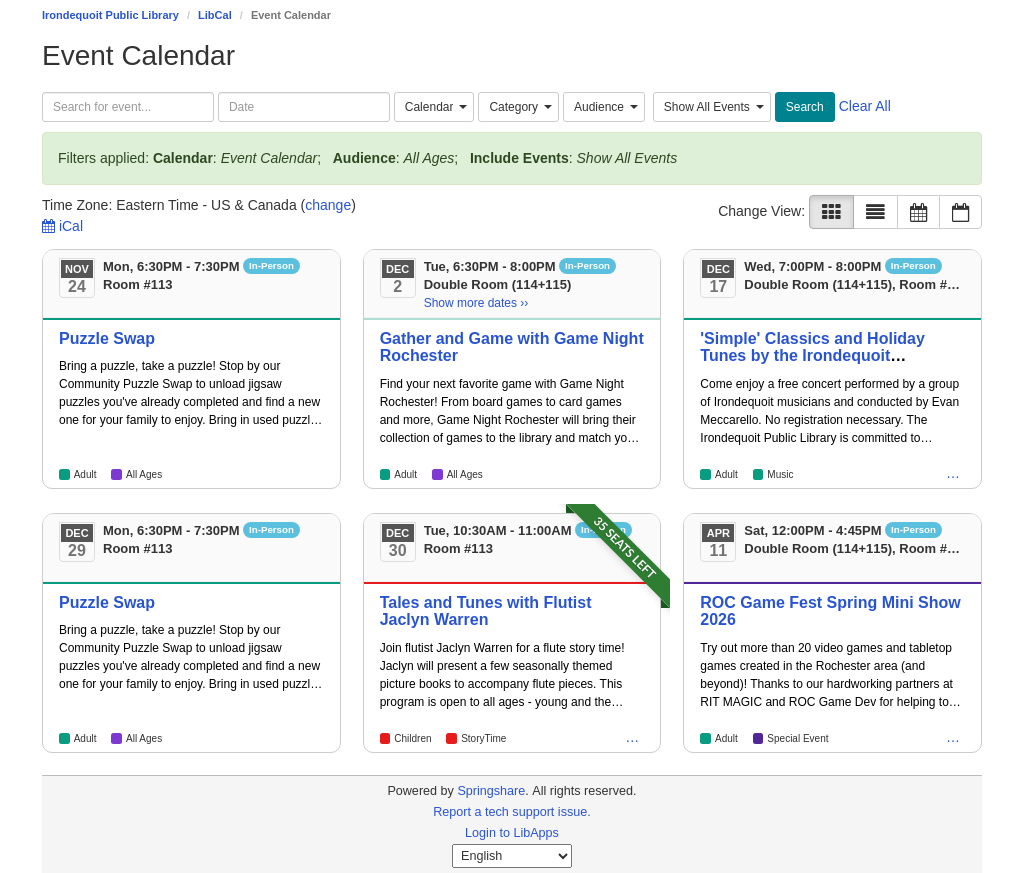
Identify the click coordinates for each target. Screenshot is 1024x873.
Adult (85, 474)
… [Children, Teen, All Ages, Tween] (953, 473)
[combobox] (434, 107)
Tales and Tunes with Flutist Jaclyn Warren (486, 611)
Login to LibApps (512, 833)
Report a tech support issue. (512, 812)
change (328, 205)
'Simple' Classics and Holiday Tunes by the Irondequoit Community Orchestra (812, 356)
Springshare (491, 791)
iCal (62, 226)
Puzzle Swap (107, 338)
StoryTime (483, 738)
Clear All (865, 106)
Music (780, 474)
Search (805, 107)
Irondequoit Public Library (110, 15)
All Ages (144, 474)
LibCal (215, 15)
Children (412, 738)
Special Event (797, 738)
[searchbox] (128, 107)
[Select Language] (512, 856)
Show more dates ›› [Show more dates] (476, 303)
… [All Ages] (632, 737)
